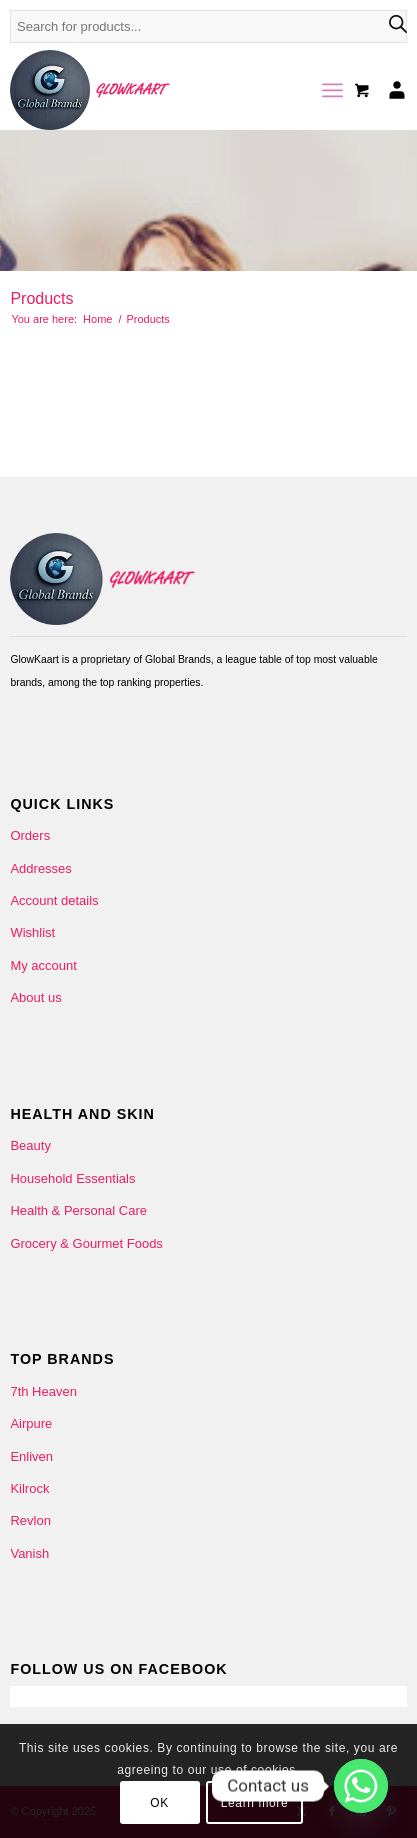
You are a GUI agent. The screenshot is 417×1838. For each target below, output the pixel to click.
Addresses (40, 868)
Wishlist (32, 932)
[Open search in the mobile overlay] (208, 36)
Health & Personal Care (78, 1210)
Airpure (31, 1423)
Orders (30, 835)
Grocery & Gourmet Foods (86, 1243)
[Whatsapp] (361, 1786)
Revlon (30, 1520)
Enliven (31, 1456)
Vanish (29, 1553)
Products (41, 298)
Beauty (30, 1145)
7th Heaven (43, 1391)
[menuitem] (332, 90)
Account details (54, 900)
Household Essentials (72, 1178)
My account (43, 965)
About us (35, 997)
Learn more (254, 1803)
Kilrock (29, 1488)
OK (159, 1803)
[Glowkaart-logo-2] (168, 90)
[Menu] (332, 90)
